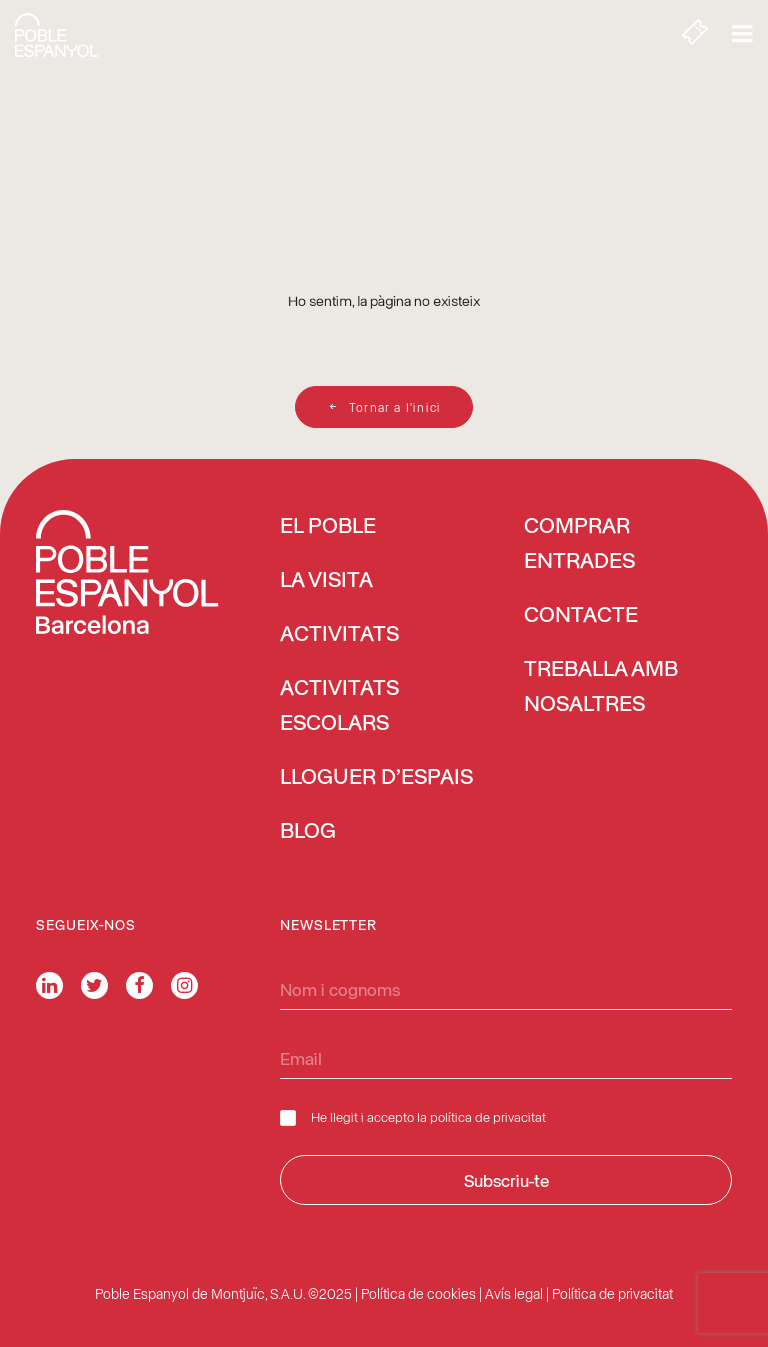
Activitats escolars (339, 706)
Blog (308, 832)
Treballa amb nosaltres (601, 687)
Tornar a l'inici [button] (384, 407)
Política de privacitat (612, 1293)
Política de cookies (418, 1293)
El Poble (328, 527)
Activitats (339, 635)
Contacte (581, 616)
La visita (326, 581)
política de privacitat (488, 1116)
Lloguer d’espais (376, 778)
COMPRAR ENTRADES (579, 544)
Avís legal (514, 1293)
